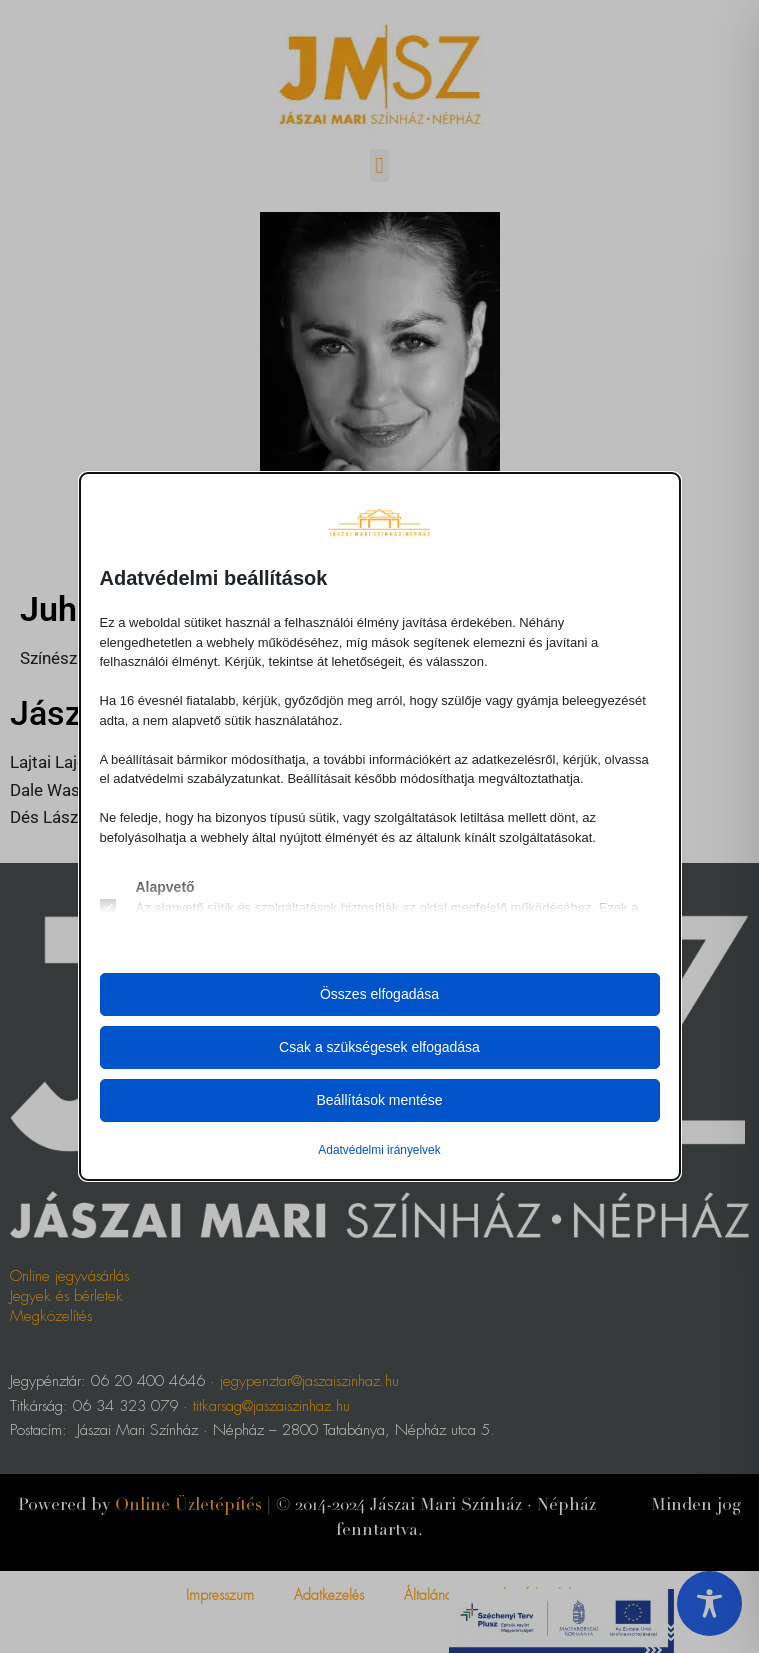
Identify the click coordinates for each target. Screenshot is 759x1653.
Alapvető (165, 887)
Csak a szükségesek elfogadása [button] (379, 1047)
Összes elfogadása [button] (379, 994)
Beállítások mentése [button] (379, 1100)
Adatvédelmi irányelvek (379, 1150)
